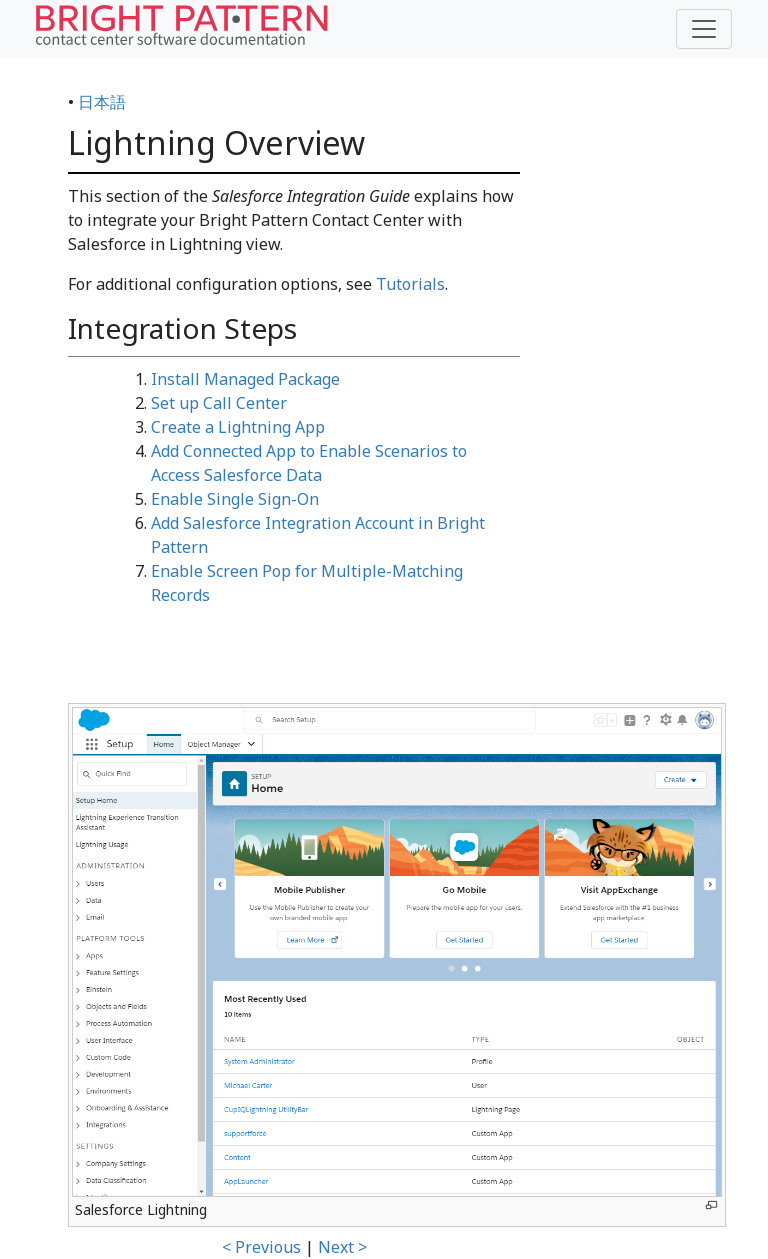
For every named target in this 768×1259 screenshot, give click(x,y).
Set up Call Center (219, 403)
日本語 (102, 102)
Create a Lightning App (238, 427)
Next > (342, 1247)
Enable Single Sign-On (235, 499)
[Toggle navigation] (704, 29)
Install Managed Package (245, 379)
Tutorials (410, 284)
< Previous (261, 1247)
